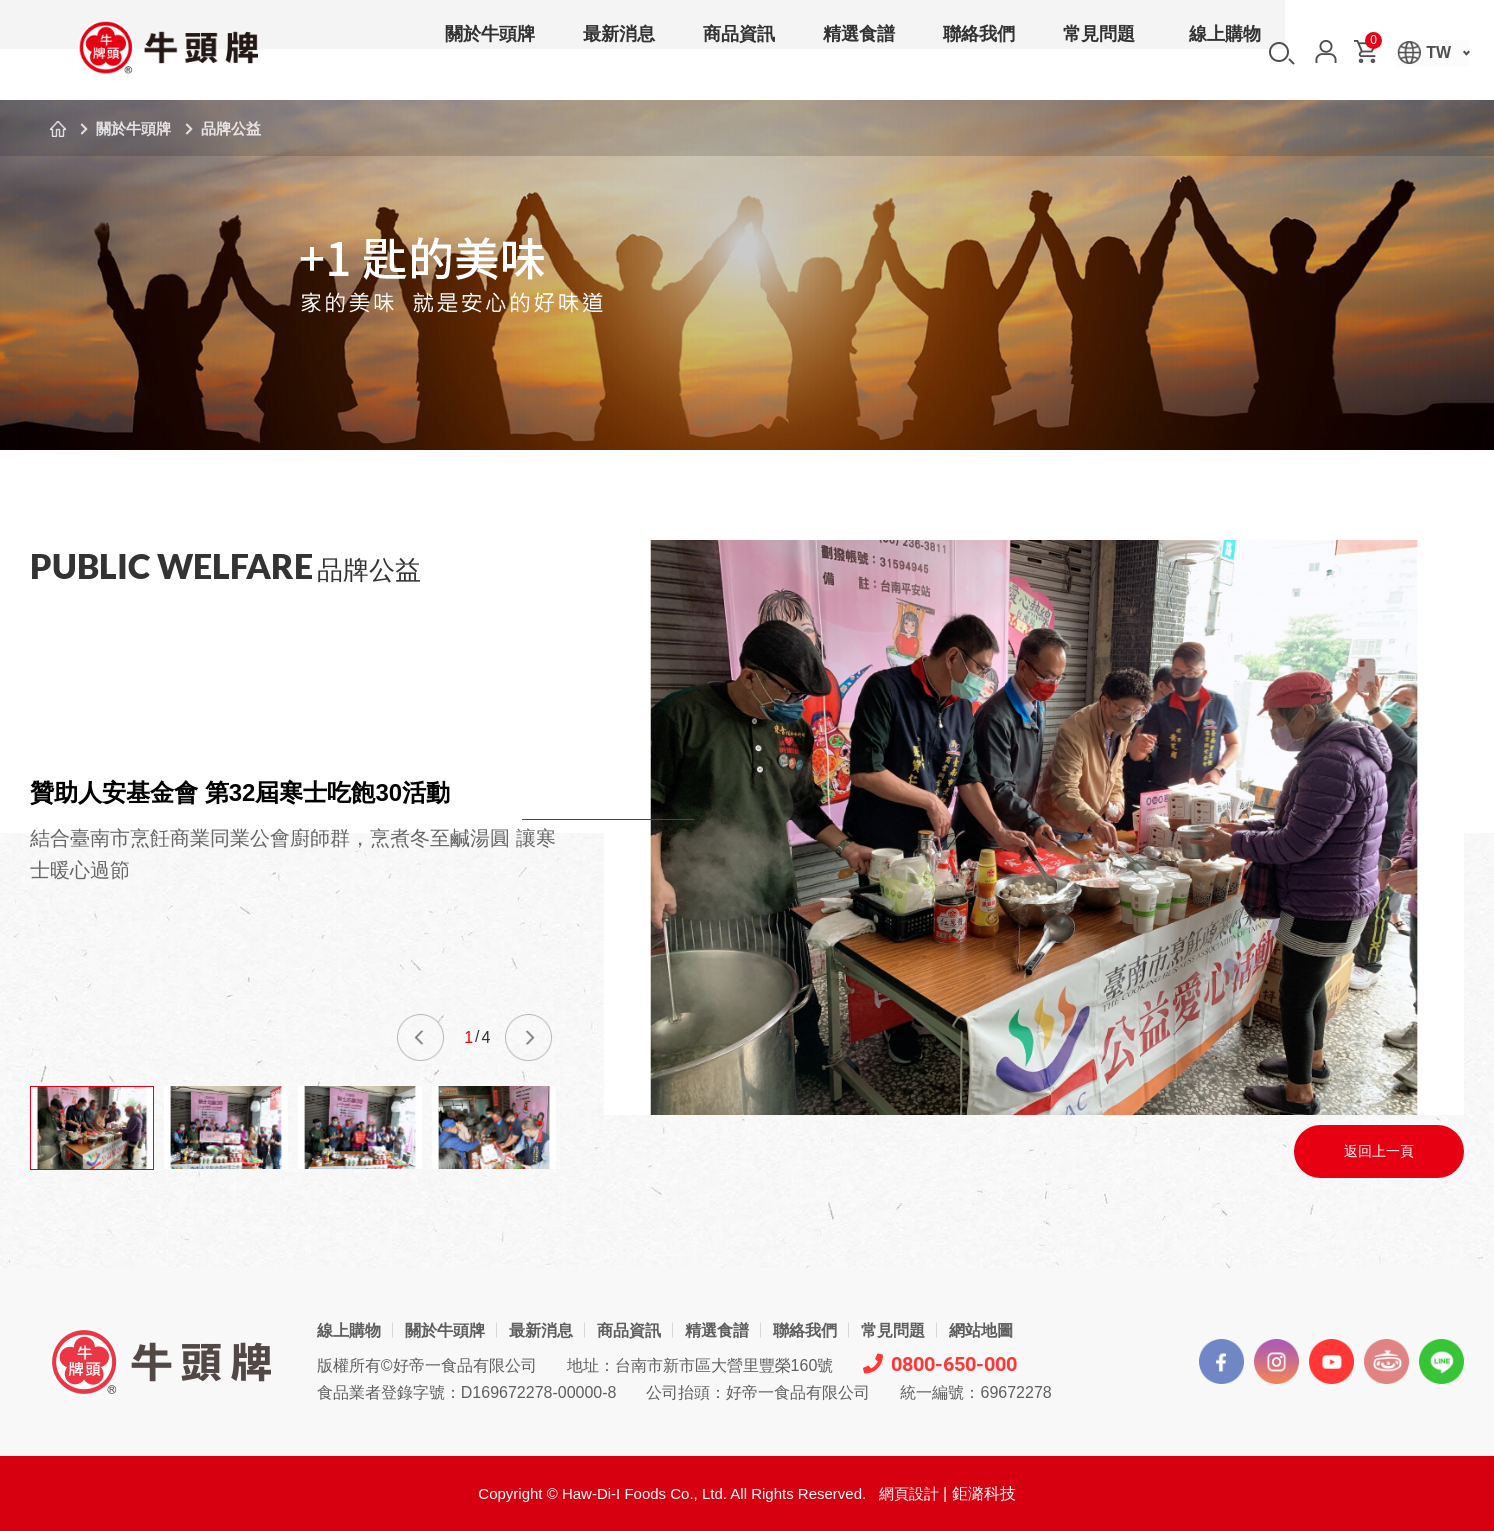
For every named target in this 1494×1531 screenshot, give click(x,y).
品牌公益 (231, 128)
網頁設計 (909, 1493)
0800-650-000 (940, 1364)
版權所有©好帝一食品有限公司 (427, 1365)
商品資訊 (739, 54)
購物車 (1372, 44)
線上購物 (1225, 54)
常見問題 (1099, 54)
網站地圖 (981, 1330)
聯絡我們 (979, 54)
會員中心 (1326, 51)
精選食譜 (859, 54)
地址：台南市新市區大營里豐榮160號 (700, 1365)
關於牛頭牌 (490, 54)
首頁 (58, 129)
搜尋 (1282, 53)
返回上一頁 (1379, 1151)
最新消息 (619, 54)
